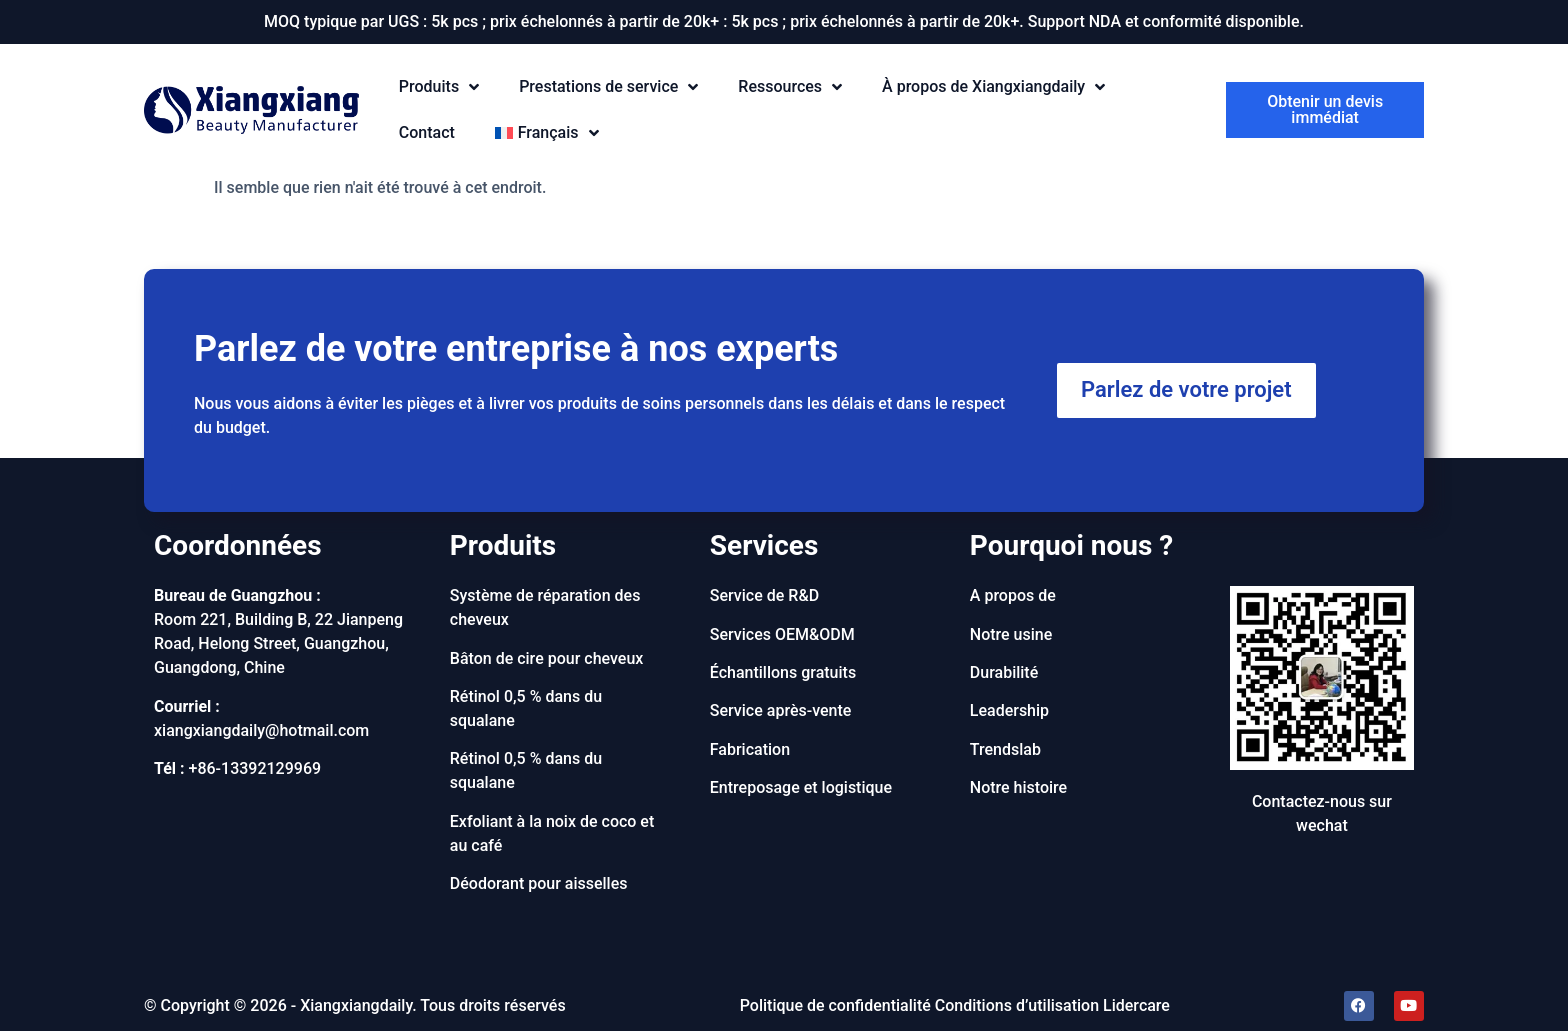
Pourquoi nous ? (1071, 545)
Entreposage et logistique (801, 787)
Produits (439, 87)
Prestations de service (608, 87)
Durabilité (1004, 672)
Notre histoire (1018, 787)
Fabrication (750, 749)
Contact (427, 132)
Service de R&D (764, 595)
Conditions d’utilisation (1017, 1005)
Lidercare (1136, 1005)
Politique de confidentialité (835, 1005)
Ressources (790, 87)
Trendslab (1005, 749)
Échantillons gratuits (783, 672)
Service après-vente (781, 710)
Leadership (1009, 710)
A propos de (1013, 595)
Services (764, 545)
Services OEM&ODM (782, 634)
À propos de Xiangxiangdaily (993, 87)
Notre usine (1011, 634)
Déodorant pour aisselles (539, 883)
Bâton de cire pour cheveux (547, 658)
